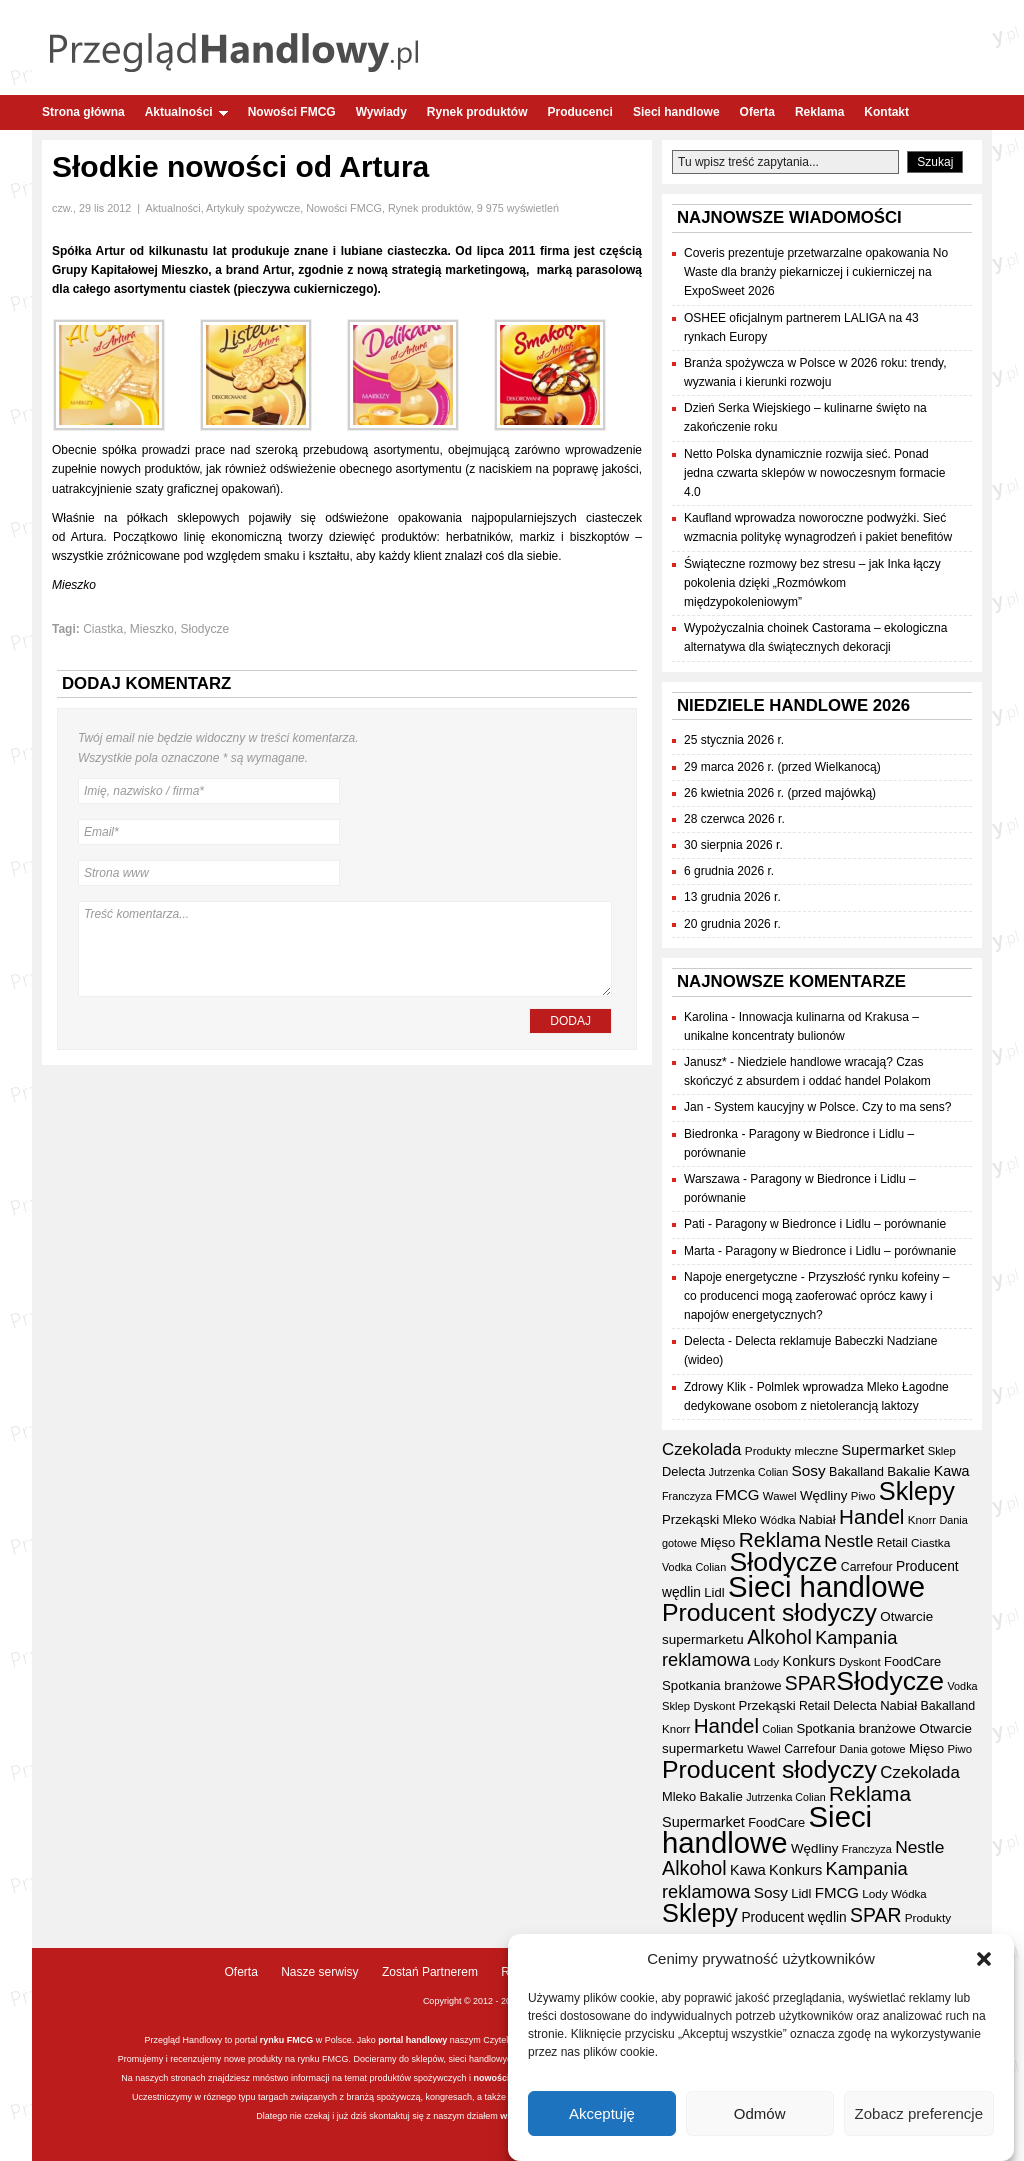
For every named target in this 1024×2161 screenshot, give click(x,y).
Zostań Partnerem (430, 1972)
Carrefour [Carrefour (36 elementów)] (867, 1567)
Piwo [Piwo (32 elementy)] (863, 1496)
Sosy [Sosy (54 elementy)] (809, 1470)
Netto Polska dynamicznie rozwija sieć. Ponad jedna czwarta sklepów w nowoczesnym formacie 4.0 (814, 473)
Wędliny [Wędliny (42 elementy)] (824, 1495)
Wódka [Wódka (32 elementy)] (777, 1520)
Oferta (757, 112)
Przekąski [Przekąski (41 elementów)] (690, 1519)
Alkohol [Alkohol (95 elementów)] (779, 1637)
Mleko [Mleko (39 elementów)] (740, 1519)
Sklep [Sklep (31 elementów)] (942, 1451)
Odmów (760, 2117)
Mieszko (152, 629)
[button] (984, 1963)
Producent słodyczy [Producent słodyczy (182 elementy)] (769, 1612)
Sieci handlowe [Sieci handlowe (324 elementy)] (826, 1586)
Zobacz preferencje (919, 2117)
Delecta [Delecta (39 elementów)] (684, 1471)
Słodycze (205, 629)
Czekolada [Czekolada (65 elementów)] (701, 1449)
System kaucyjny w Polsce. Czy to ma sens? (832, 1107)
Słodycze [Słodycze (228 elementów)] (784, 1562)
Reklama (819, 112)
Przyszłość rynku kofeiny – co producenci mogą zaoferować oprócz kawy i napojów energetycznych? (816, 1296)
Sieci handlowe (676, 112)
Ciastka (103, 629)
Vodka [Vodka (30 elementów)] (677, 1567)
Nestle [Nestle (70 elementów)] (848, 1541)
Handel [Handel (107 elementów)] (871, 1516)
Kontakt (886, 112)
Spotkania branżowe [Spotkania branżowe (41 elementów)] (722, 1685)
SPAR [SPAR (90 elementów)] (810, 1683)
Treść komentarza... (345, 949)
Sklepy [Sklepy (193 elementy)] (917, 1491)
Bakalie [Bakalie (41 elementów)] (908, 1471)
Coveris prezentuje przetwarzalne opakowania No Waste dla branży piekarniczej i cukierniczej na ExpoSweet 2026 (816, 272)
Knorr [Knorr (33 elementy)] (922, 1520)
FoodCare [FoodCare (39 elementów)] (912, 1661)
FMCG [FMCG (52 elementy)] (737, 1494)
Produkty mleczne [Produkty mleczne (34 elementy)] (791, 1450)
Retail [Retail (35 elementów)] (892, 1543)
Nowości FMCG (292, 112)
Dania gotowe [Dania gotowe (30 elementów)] (872, 1749)
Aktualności (186, 112)
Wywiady (381, 112)
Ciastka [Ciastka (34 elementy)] (930, 1542)
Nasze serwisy (319, 1972)
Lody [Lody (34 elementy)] (766, 1661)
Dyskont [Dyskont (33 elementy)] (860, 1662)
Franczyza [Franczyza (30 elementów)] (687, 1496)
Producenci (580, 112)
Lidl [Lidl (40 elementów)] (714, 1592)
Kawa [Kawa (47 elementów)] (952, 1471)
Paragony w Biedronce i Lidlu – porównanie (830, 1224)
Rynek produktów (477, 112)
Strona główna (83, 112)
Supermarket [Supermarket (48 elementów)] (883, 1450)
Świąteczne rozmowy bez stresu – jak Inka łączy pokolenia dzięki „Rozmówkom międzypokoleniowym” (812, 583)
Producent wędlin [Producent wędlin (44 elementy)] (793, 1917)
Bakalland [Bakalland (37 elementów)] (856, 1472)
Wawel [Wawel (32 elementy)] (780, 1496)
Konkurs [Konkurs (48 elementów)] (809, 1661)
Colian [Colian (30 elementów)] (710, 1567)
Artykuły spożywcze (253, 208)
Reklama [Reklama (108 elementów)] (780, 1539)
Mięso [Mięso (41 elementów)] (717, 1542)
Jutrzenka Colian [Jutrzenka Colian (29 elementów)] (748, 1472)
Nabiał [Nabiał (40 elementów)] (817, 1519)
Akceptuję (602, 2117)
